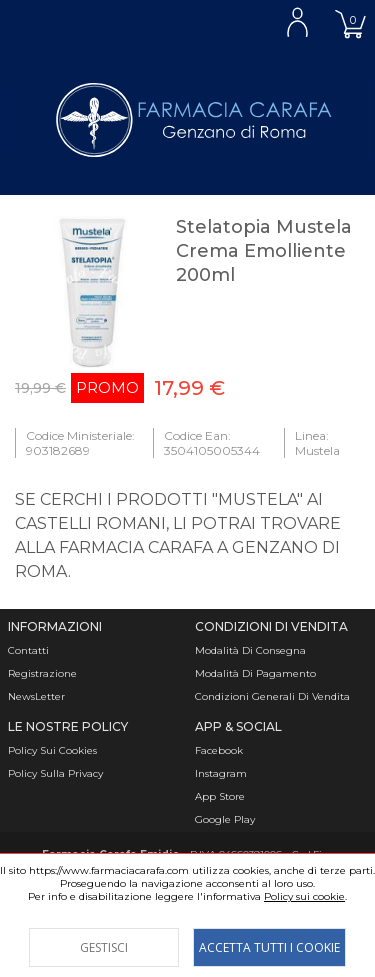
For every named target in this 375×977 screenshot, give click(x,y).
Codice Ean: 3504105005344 (212, 443)
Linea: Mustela (317, 443)
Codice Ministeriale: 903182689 (80, 443)
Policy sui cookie (304, 896)
